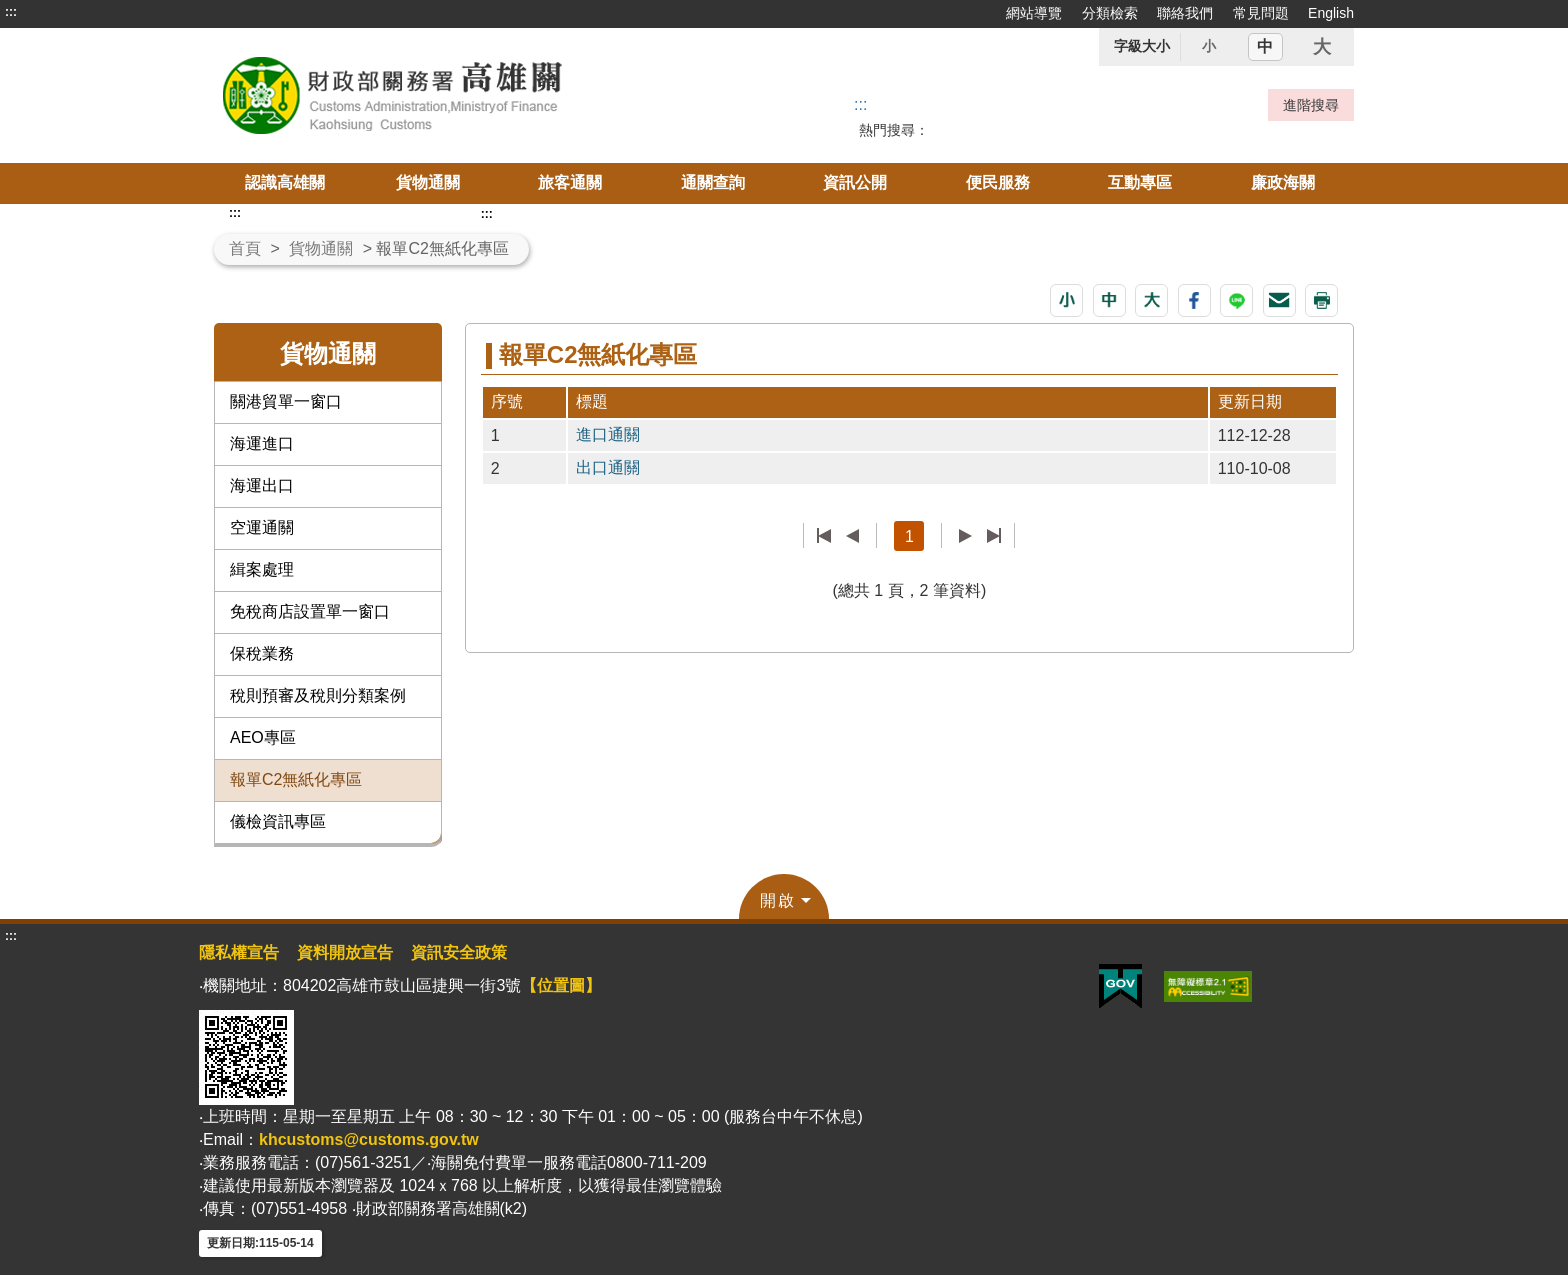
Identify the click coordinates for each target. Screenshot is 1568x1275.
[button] (1066, 300)
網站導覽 (1034, 13)
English (1331, 13)
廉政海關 (1283, 182)
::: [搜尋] (860, 104)
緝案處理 (262, 569)
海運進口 (262, 443)
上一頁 (852, 536)
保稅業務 (262, 653)
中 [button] (1265, 46)
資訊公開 (855, 182)
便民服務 (998, 182)
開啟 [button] (778, 900)
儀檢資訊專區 (278, 821)
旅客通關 (570, 182)
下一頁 (965, 536)
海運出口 (262, 485)
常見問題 (1261, 13)
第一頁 (824, 536)
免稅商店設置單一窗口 (310, 611)
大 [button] (1322, 47)
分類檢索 (1110, 13)
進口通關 (608, 434)
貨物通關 (428, 182)
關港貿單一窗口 (286, 401)
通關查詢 (713, 182)
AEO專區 (263, 737)
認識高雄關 (285, 182)
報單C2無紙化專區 (296, 779)
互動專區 (1140, 182)
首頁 (245, 248)
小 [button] (1209, 46)
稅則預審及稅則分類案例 (318, 695)
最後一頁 (993, 536)
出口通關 (608, 467)
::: (11, 12)
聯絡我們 (1185, 13)
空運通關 (262, 527)
